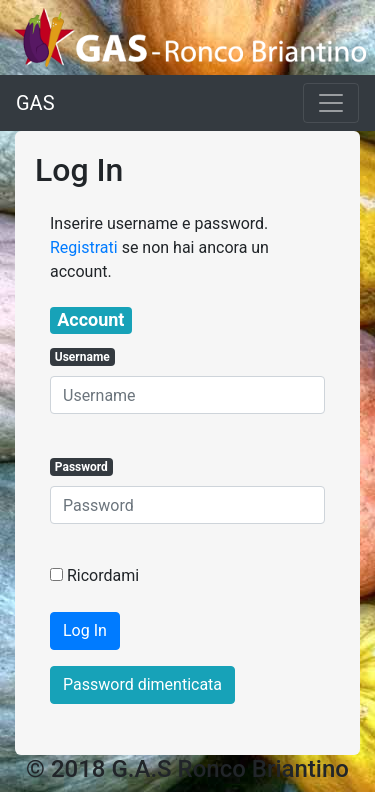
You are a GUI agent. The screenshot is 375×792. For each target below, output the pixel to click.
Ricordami (103, 575)
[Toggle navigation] (331, 103)
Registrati (84, 247)
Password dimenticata (142, 684)
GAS (35, 103)
